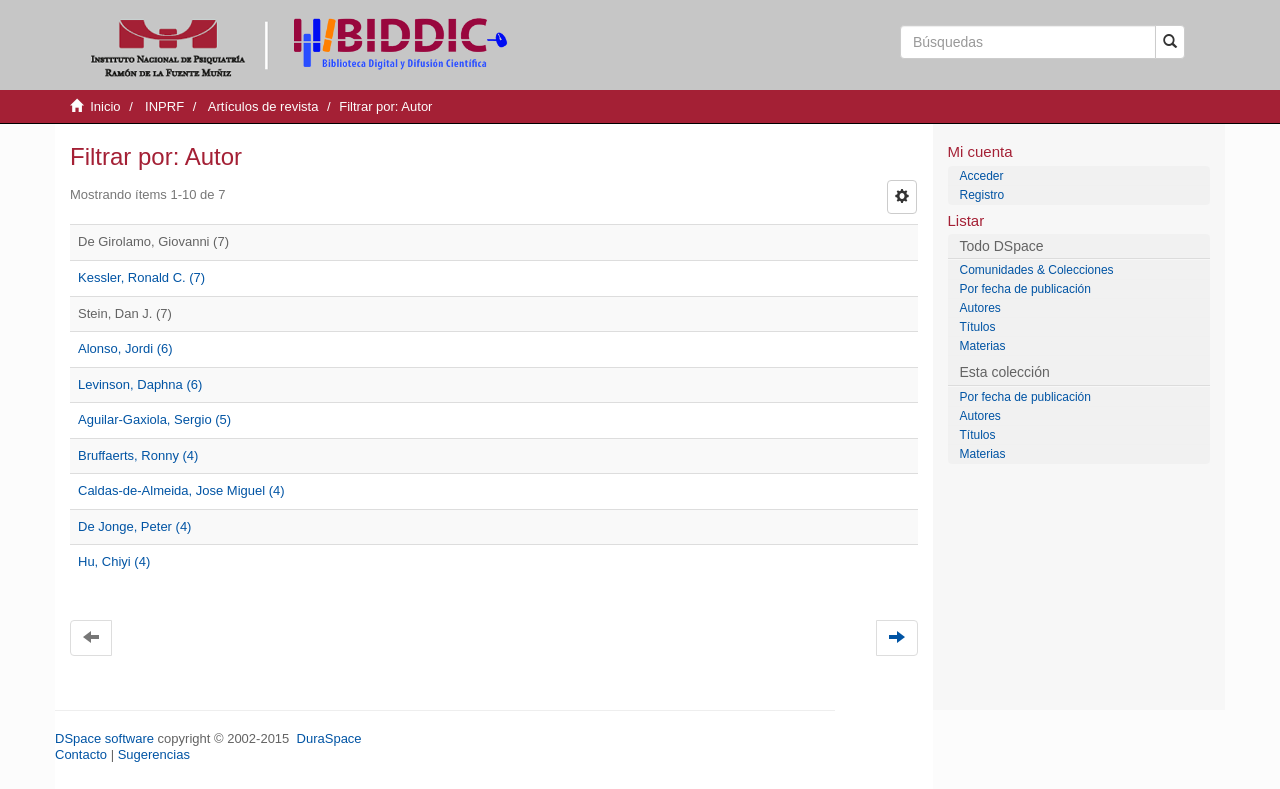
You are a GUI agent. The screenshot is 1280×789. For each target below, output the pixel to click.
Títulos (978, 327)
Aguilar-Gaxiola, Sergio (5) (154, 419)
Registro (982, 195)
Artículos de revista (263, 106)
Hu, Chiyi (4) (114, 561)
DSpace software (104, 738)
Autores (980, 308)
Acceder (982, 176)
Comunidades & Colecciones (1037, 270)
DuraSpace (329, 738)
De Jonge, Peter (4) (134, 526)
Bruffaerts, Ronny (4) (138, 455)
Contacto (81, 754)
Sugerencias (154, 754)
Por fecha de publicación (1025, 289)
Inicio (105, 106)
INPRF (164, 106)
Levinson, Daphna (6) (140, 384)
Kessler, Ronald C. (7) (141, 277)
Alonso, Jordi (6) (125, 348)
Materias (983, 346)
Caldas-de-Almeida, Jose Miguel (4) (181, 490)
